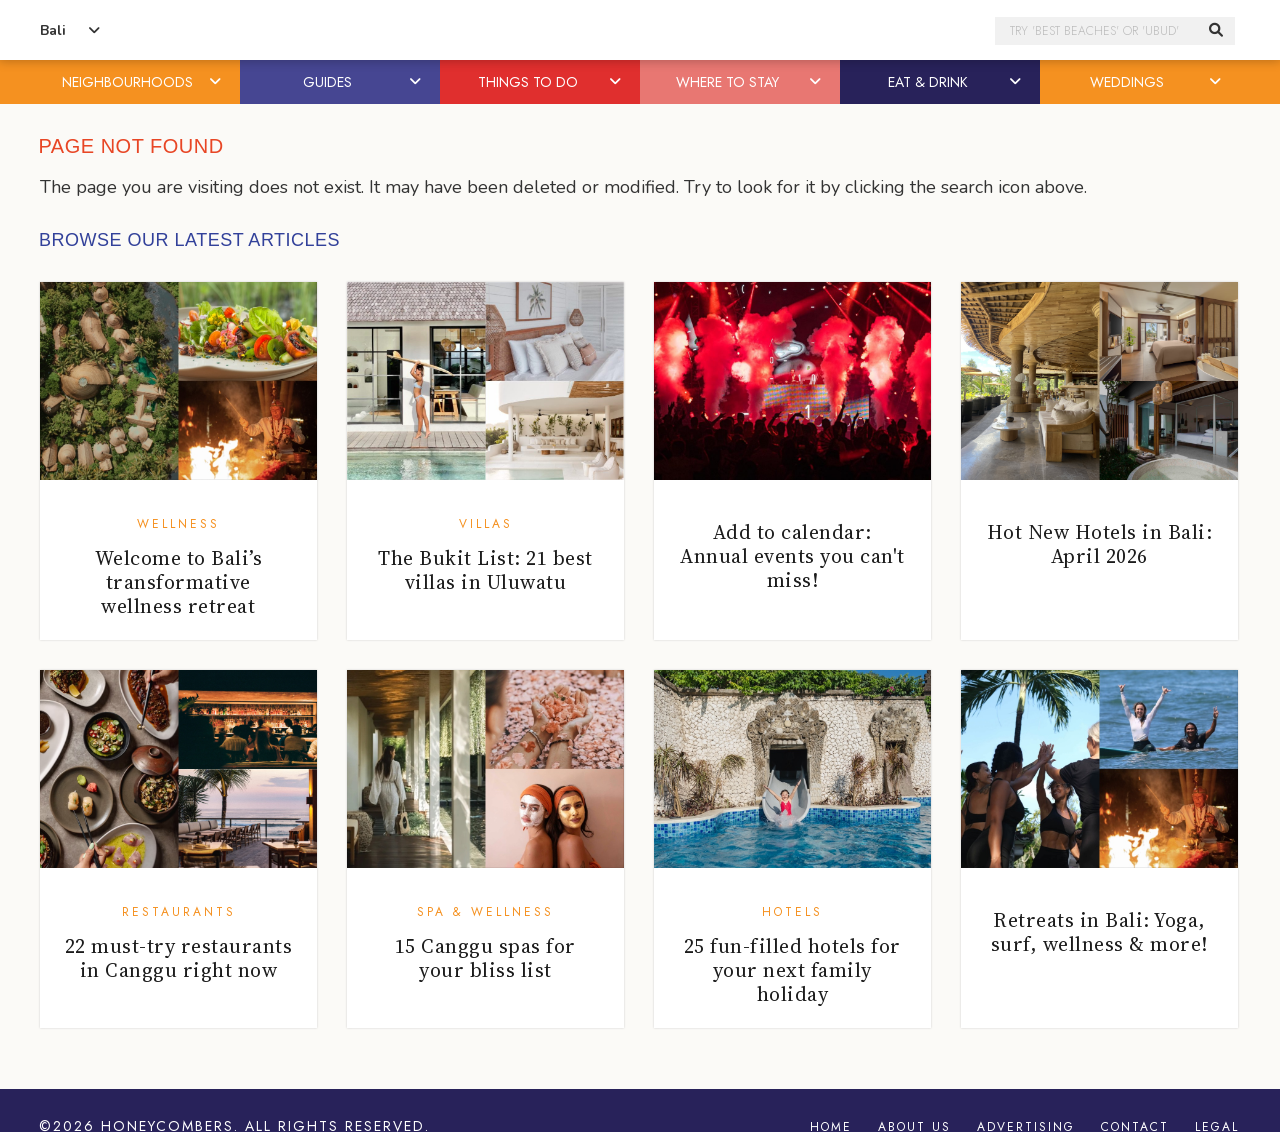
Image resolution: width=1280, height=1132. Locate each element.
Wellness (178, 524)
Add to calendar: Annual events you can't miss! (792, 556)
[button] (217, 82)
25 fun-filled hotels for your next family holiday (792, 970)
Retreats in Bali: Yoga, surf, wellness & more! (1099, 932)
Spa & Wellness (485, 912)
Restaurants (179, 912)
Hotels (792, 912)
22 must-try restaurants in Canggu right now (179, 958)
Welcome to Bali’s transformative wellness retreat (179, 582)
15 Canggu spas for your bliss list (485, 958)
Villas (486, 524)
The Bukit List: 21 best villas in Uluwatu (485, 570)
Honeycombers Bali (640, 30)
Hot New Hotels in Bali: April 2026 (1100, 544)
